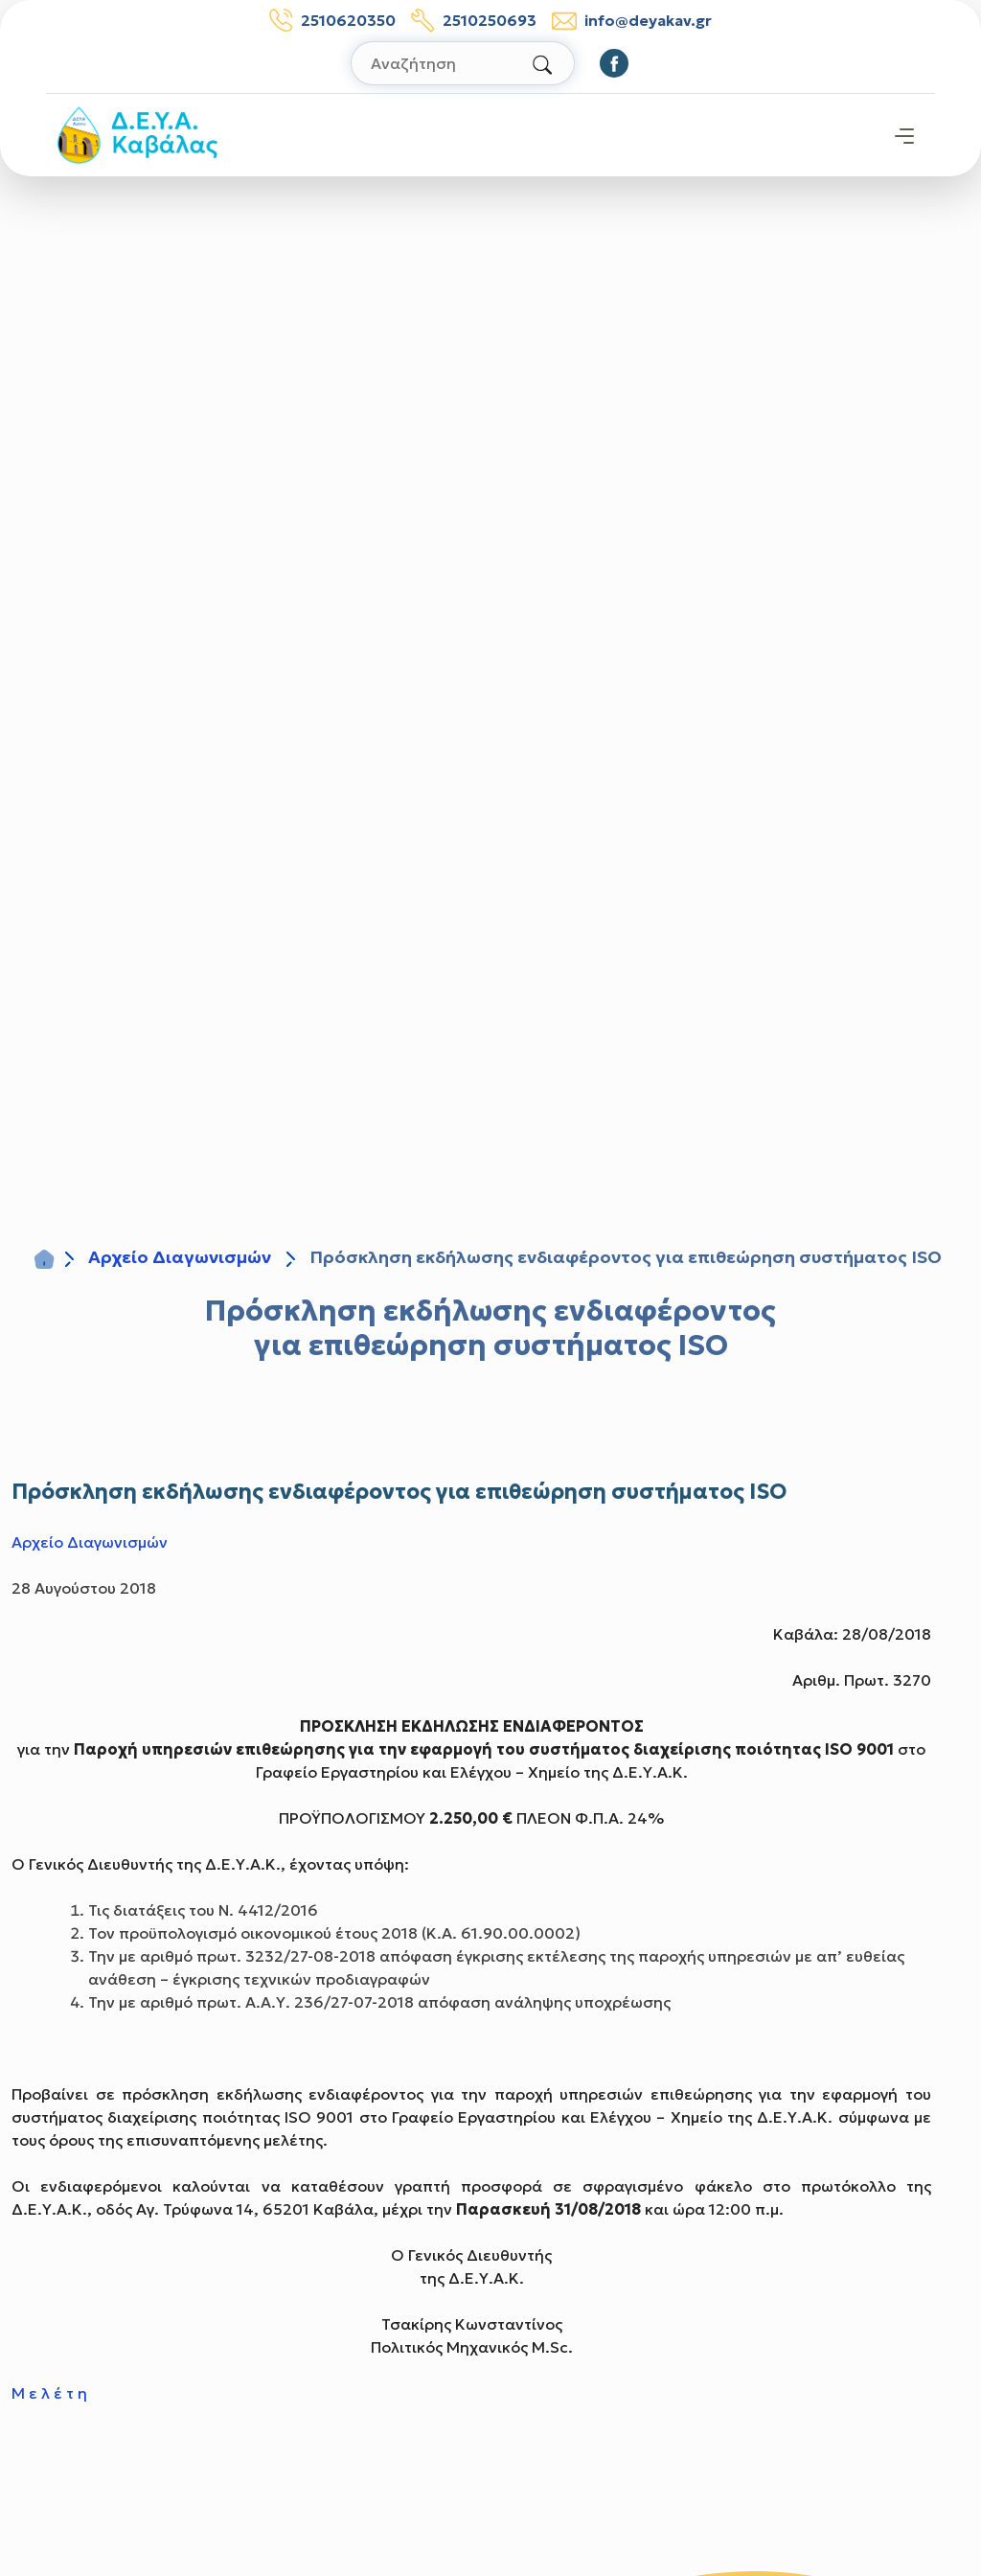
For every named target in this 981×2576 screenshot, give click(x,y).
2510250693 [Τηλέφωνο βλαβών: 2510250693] (473, 20)
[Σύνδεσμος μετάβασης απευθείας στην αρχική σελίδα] (137, 133)
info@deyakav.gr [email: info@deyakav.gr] (632, 21)
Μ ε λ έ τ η (49, 2393)
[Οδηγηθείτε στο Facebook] (614, 63)
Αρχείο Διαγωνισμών (179, 1257)
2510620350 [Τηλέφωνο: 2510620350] (332, 20)
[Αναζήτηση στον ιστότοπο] (463, 63)
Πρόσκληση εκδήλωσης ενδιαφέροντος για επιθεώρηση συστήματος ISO (490, 1328)
